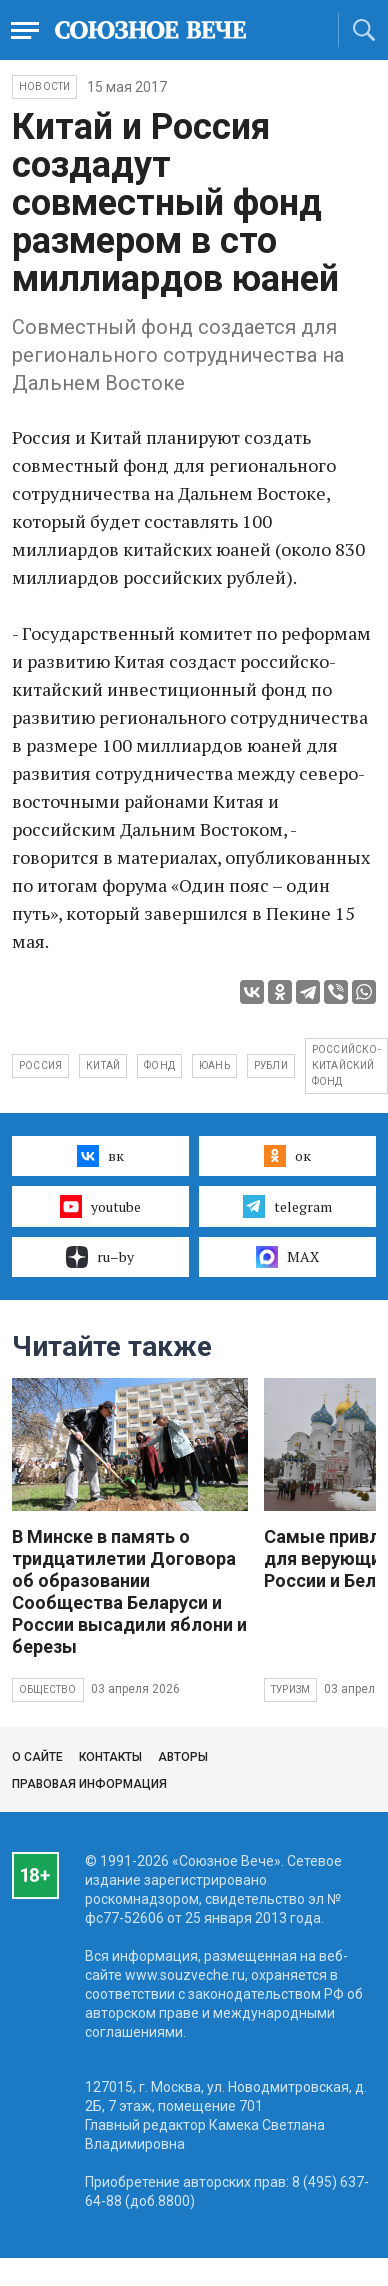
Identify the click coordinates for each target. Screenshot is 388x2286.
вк (100, 1156)
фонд (159, 1065)
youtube (100, 1206)
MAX (287, 1257)
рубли (271, 1065)
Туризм (290, 1689)
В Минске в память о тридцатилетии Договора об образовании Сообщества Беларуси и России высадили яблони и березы (129, 1591)
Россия (40, 1065)
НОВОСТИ (44, 86)
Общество (48, 1689)
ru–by (100, 1257)
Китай (103, 1065)
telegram (287, 1206)
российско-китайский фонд (346, 1065)
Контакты (110, 1757)
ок (287, 1156)
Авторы (183, 1757)
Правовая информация (89, 1784)
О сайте (37, 1757)
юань (214, 1065)
